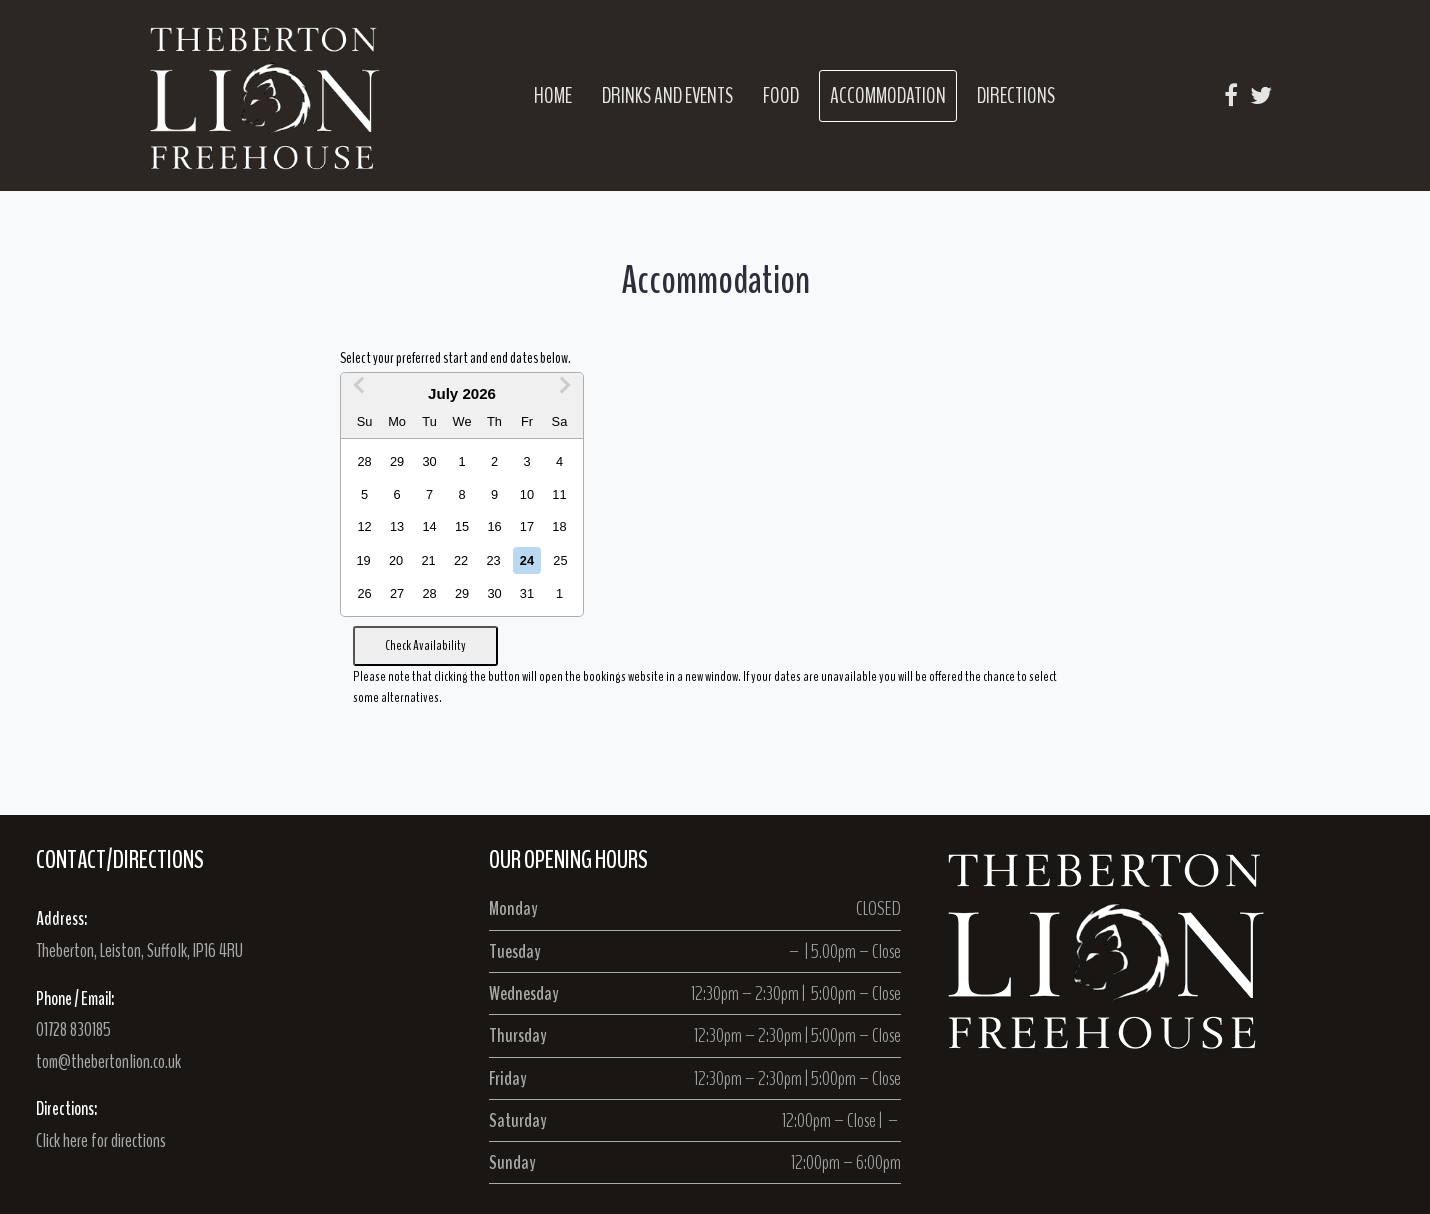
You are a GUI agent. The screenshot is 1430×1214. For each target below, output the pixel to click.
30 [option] (429, 461)
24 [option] (527, 560)
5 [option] (364, 494)
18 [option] (559, 526)
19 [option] (364, 560)
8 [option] (461, 494)
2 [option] (494, 461)
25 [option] (560, 560)
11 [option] (559, 494)
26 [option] (365, 593)
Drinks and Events (667, 96)
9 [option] (494, 494)
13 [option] (397, 526)
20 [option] (396, 560)
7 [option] (429, 494)
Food (781, 96)
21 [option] (428, 560)
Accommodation (888, 96)
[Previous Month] (359, 391)
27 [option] (397, 593)
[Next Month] (565, 391)
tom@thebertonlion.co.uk (108, 1062)
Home (553, 96)
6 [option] (397, 494)
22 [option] (461, 560)
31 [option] (527, 593)
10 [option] (527, 494)
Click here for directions (101, 1141)
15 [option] (462, 526)
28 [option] (365, 461)
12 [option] (365, 526)
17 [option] (527, 526)
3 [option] (526, 461)
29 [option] (397, 461)
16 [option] (494, 526)
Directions (1016, 96)
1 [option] (461, 461)
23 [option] (493, 560)
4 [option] (559, 461)
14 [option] (429, 526)
